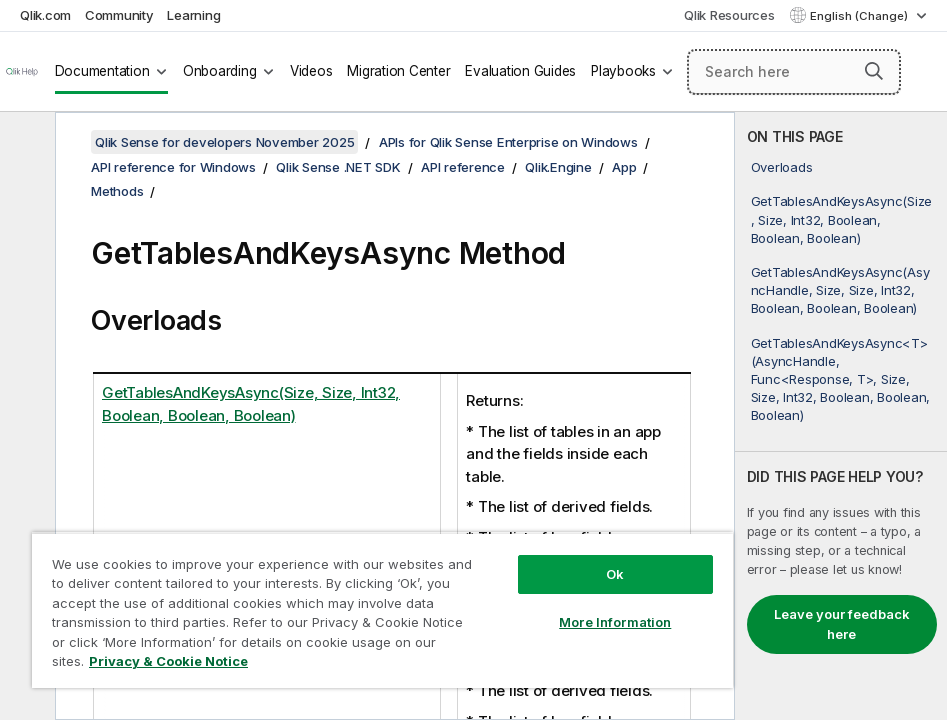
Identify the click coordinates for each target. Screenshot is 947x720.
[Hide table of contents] (25, 143)
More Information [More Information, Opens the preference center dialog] (615, 622)
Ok (615, 574)
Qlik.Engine (558, 167)
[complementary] (841, 416)
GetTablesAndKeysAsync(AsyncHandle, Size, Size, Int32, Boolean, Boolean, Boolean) (840, 290)
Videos (311, 71)
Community (119, 15)
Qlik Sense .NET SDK (338, 167)
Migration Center (398, 71)
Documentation (102, 71)
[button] (874, 71)
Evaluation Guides (520, 71)
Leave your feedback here (842, 624)
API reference (463, 167)
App (624, 167)
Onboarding (220, 71)
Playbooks (623, 71)
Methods (117, 191)
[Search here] (794, 72)
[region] (382, 610)
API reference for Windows (173, 167)
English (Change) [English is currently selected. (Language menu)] (860, 16)
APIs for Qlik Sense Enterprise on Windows (508, 142)
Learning (193, 15)
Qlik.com (45, 15)
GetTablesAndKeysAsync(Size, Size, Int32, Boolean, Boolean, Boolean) (842, 219)
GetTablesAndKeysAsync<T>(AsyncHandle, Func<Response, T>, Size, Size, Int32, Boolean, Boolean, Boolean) (841, 379)
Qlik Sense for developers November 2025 (224, 142)
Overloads (782, 167)
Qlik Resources (729, 15)
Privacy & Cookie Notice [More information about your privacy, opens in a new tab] (168, 661)
